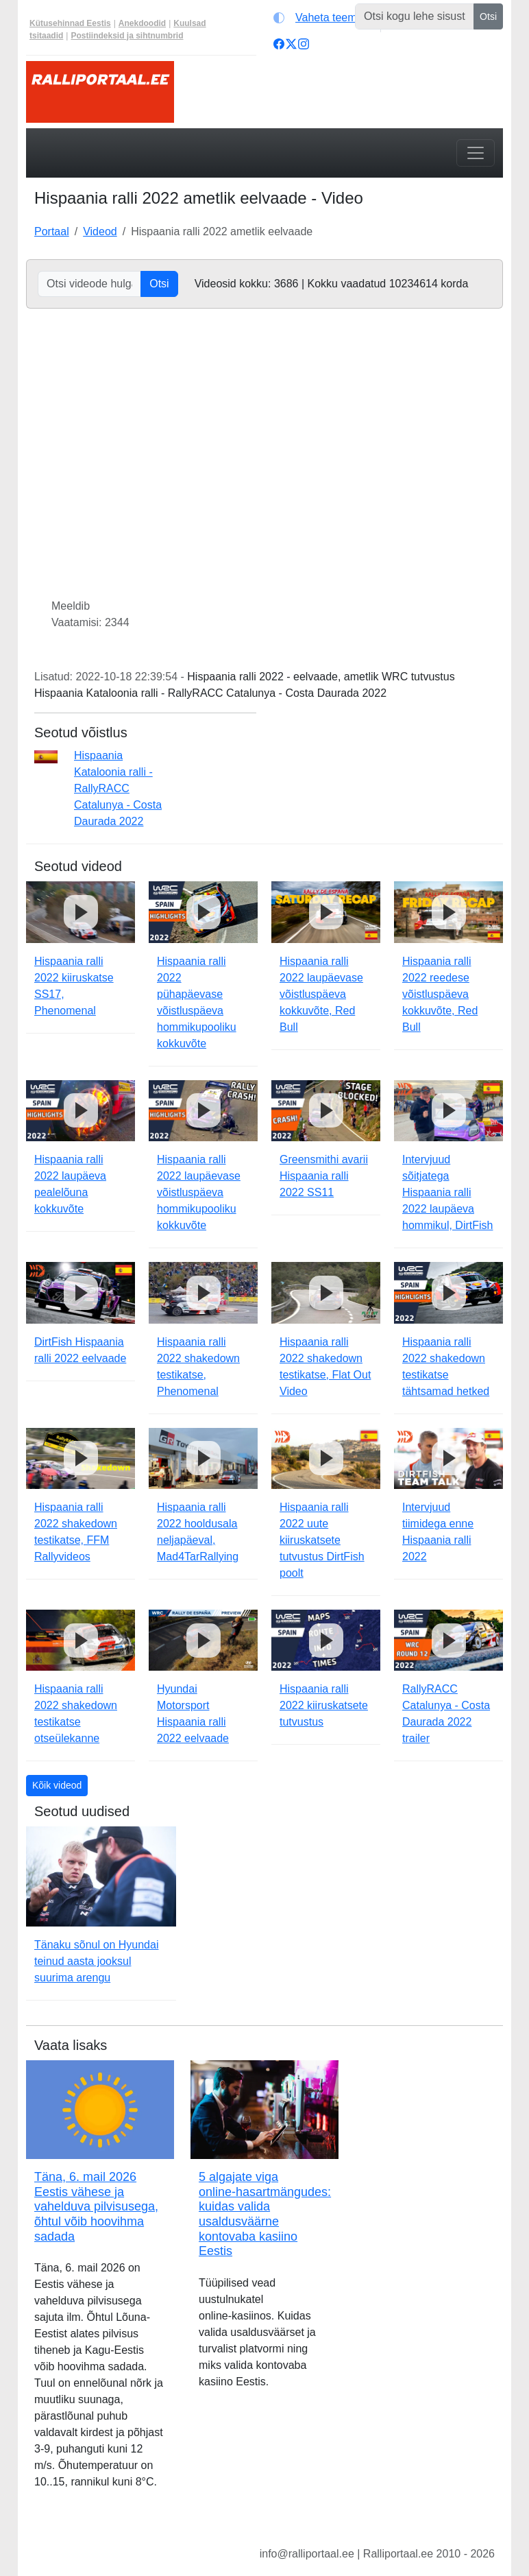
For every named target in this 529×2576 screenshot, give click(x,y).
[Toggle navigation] (475, 153)
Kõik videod (57, 1785)
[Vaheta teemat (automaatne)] (324, 17)
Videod (100, 231)
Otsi (488, 16)
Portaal (51, 231)
